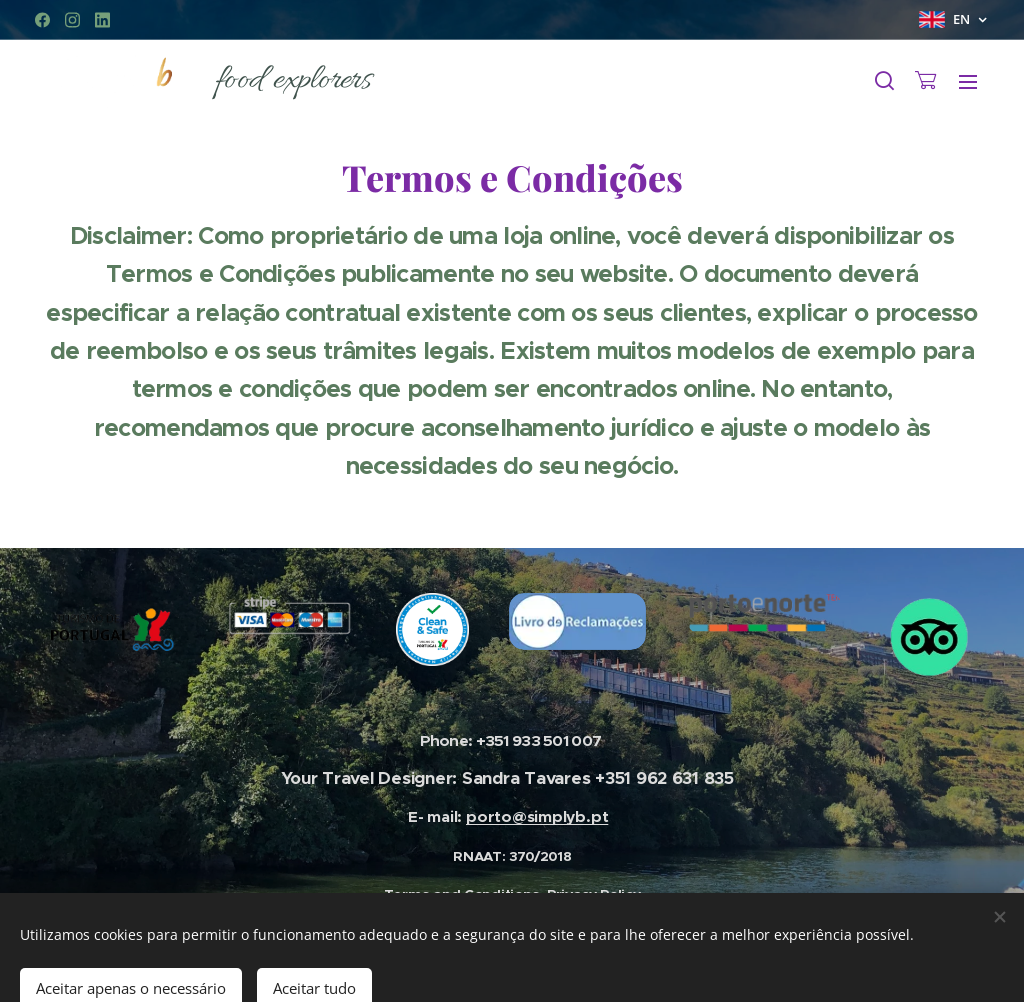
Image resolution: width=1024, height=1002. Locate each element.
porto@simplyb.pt (537, 817)
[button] (884, 81)
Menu (968, 82)
